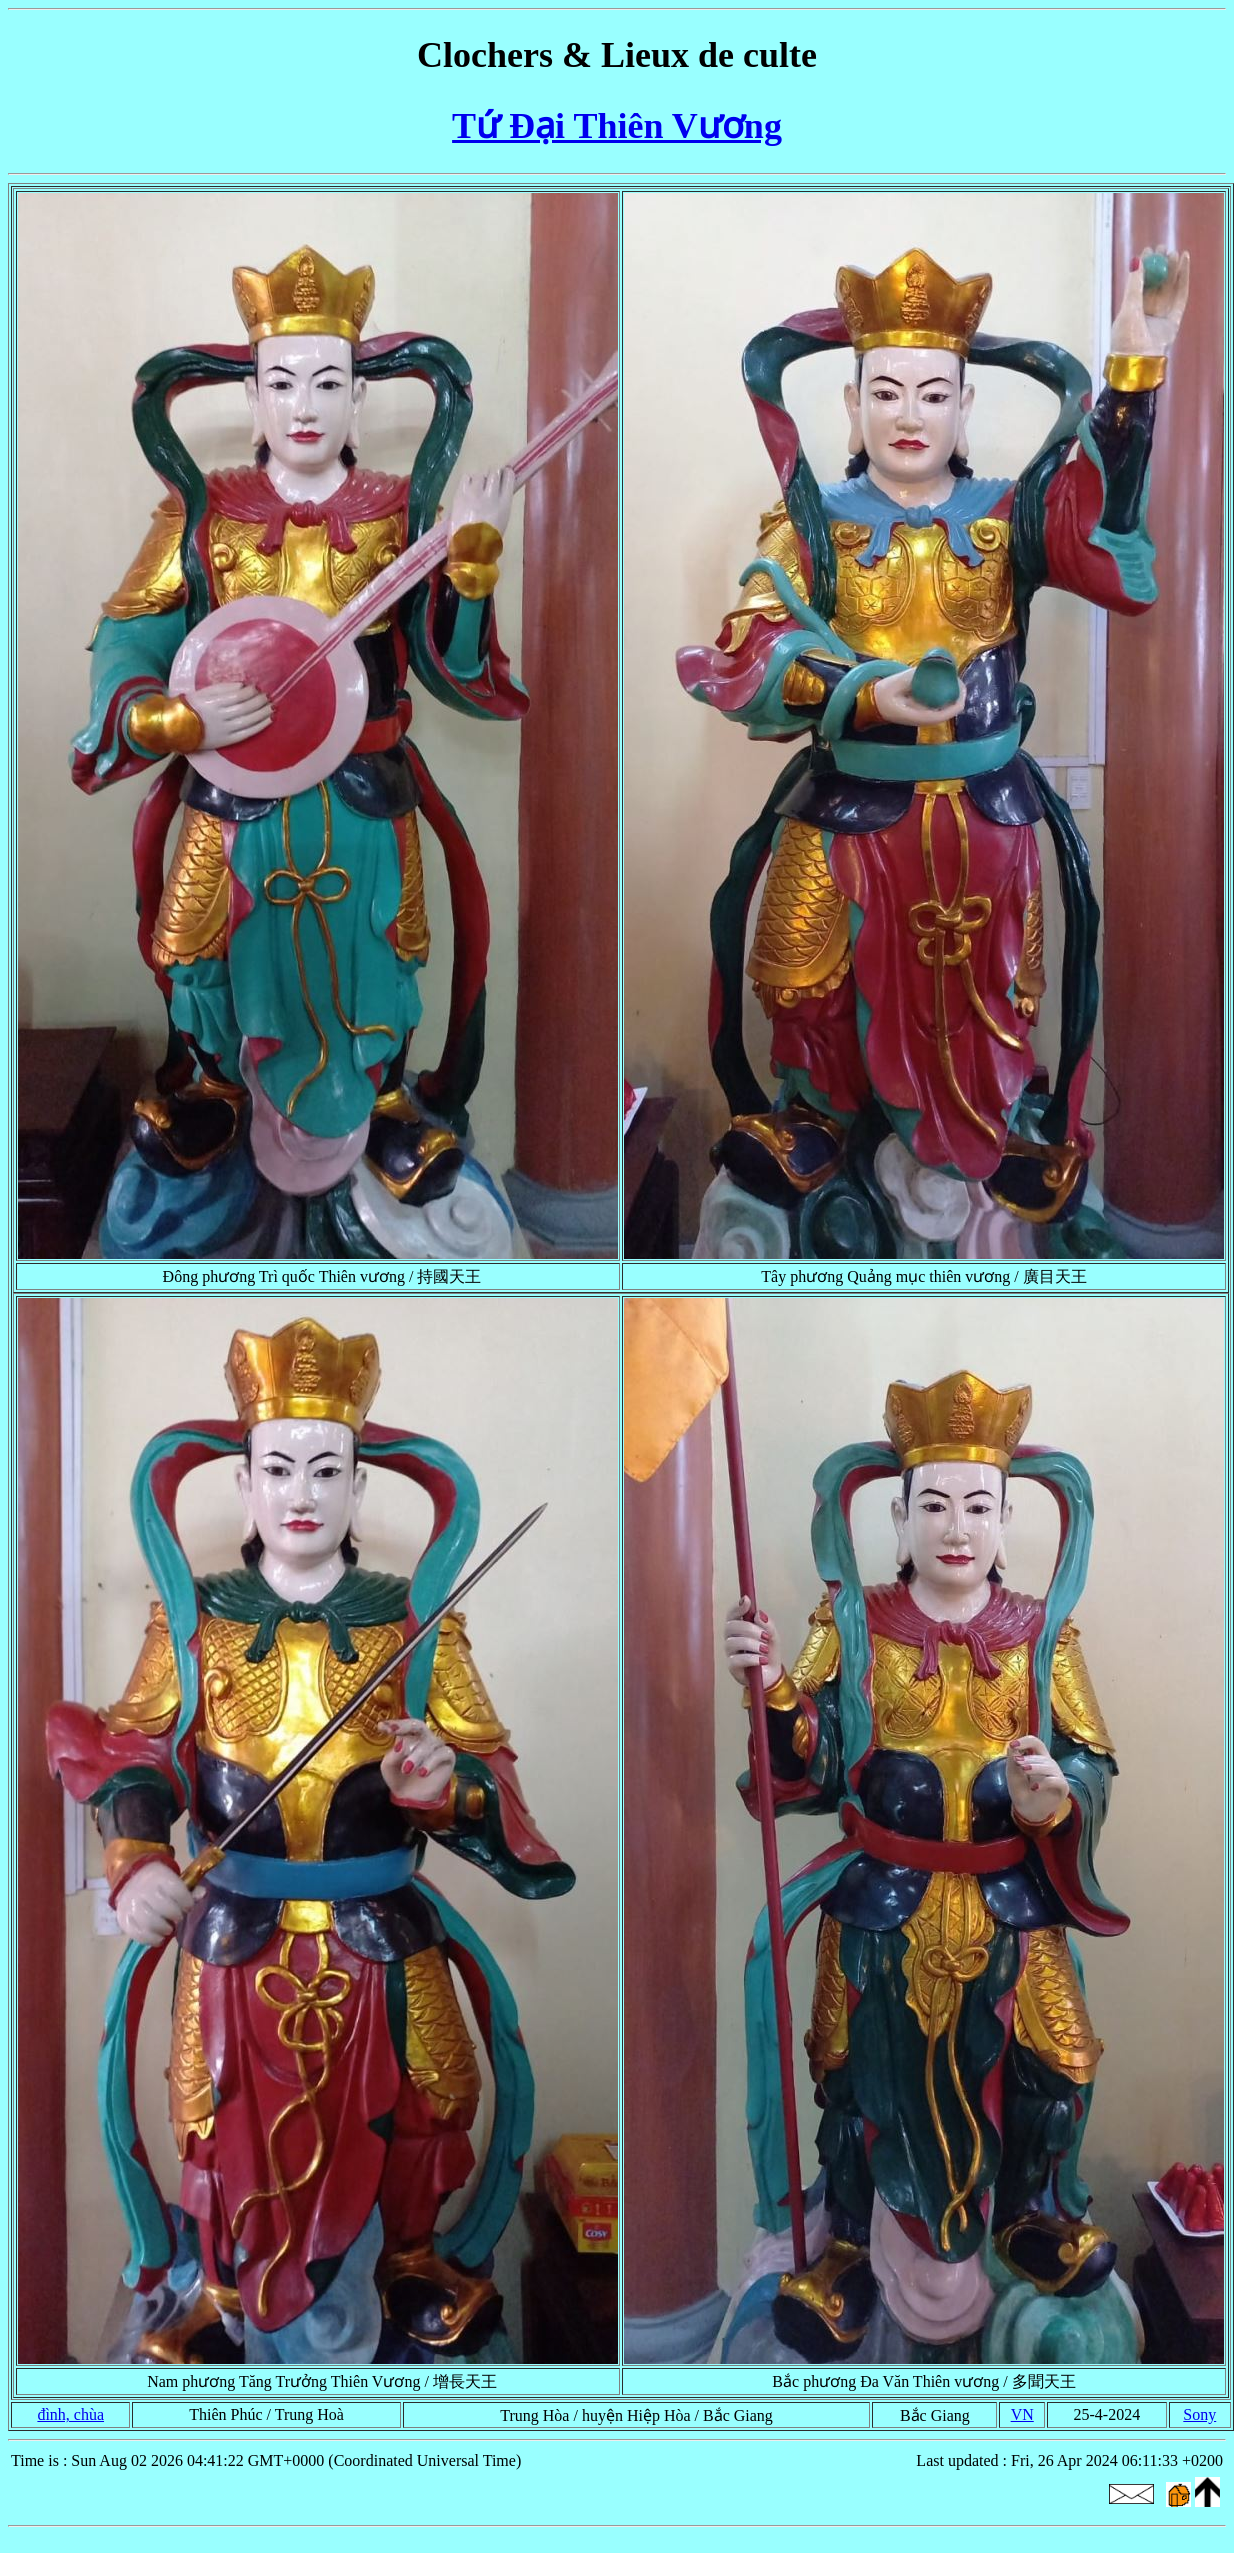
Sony (1199, 2414)
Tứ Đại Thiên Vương (617, 126)
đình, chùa (70, 2414)
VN (1022, 2414)
